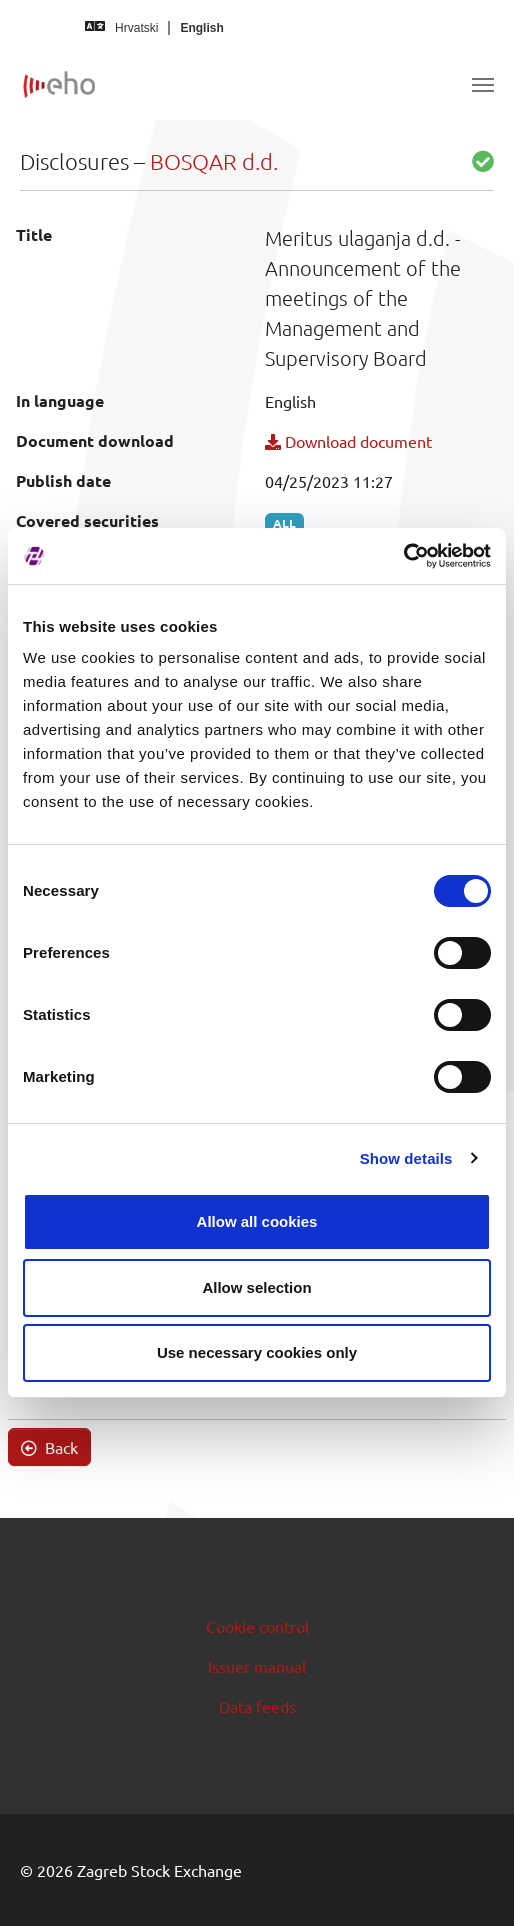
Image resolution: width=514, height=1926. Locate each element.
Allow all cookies (257, 1221)
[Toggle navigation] (483, 85)
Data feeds (257, 1706)
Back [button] (49, 1447)
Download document (348, 441)
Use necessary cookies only (257, 1352)
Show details (406, 1158)
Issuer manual (257, 1666)
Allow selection (256, 1287)
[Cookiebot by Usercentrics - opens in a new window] (403, 556)
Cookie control (257, 1626)
